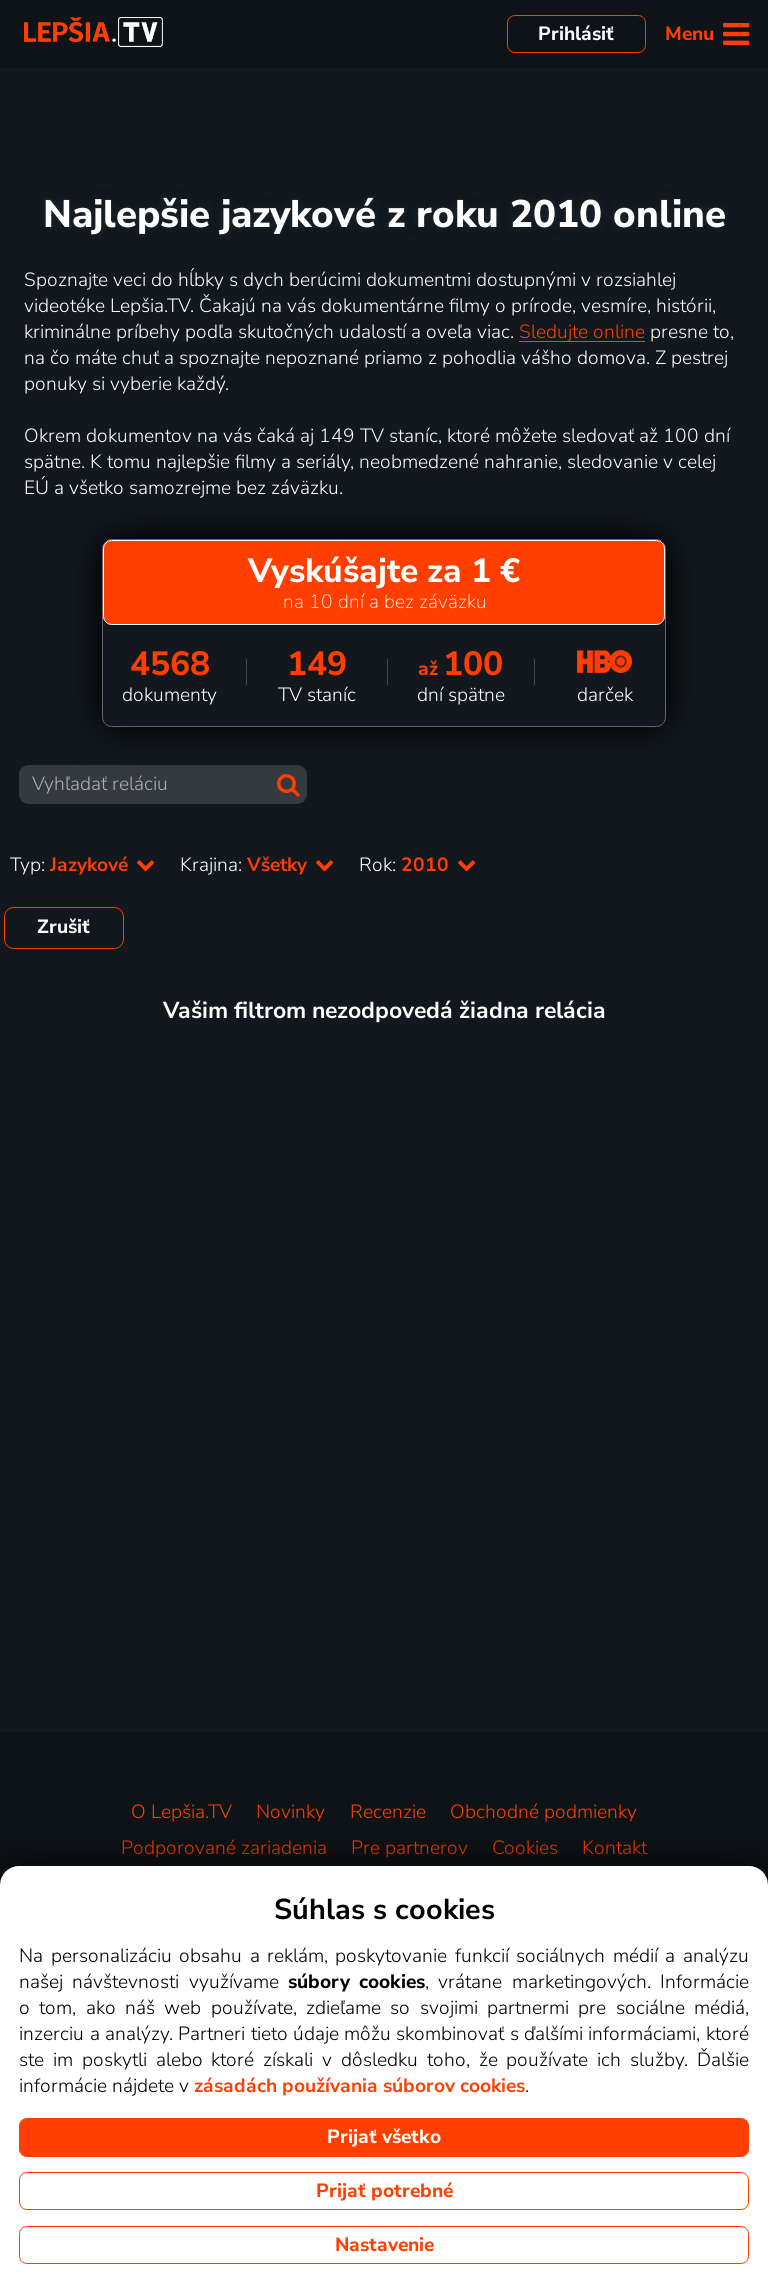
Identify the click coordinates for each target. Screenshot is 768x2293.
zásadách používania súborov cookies (359, 2086)
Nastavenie (384, 2245)
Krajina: (257, 865)
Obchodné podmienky (543, 1812)
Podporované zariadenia (224, 1848)
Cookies (525, 1848)
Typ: (83, 865)
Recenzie (388, 1812)
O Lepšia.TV (181, 1812)
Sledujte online (582, 332)
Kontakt (614, 1848)
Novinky (290, 1812)
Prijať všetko (384, 2137)
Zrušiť (63, 927)
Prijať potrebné (384, 2191)
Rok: (418, 865)
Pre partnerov (409, 1848)
